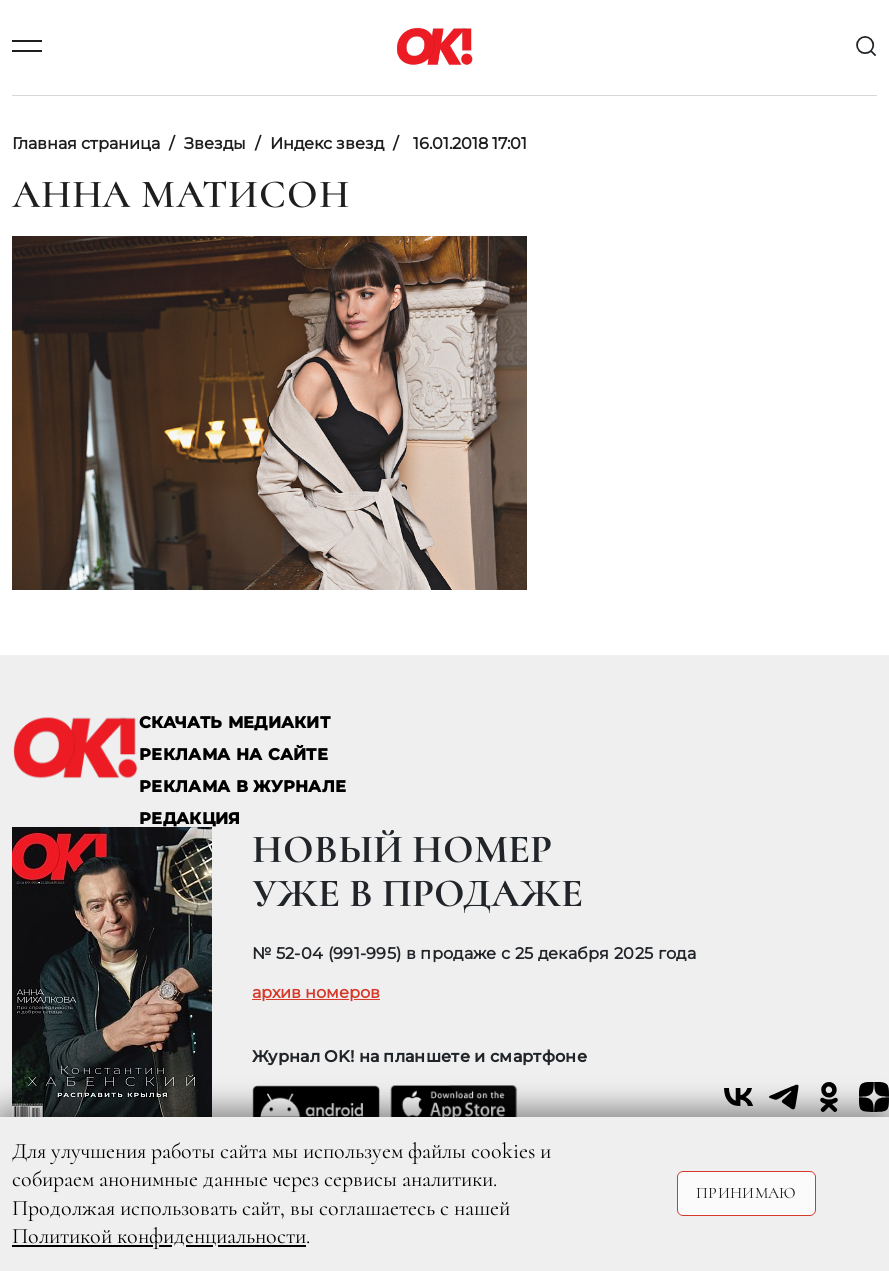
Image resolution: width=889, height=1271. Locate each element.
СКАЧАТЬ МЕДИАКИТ (234, 722)
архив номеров (316, 993)
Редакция (190, 818)
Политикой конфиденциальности (159, 1236)
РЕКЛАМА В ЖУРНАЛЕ (242, 786)
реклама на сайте (233, 754)
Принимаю (746, 1193)
